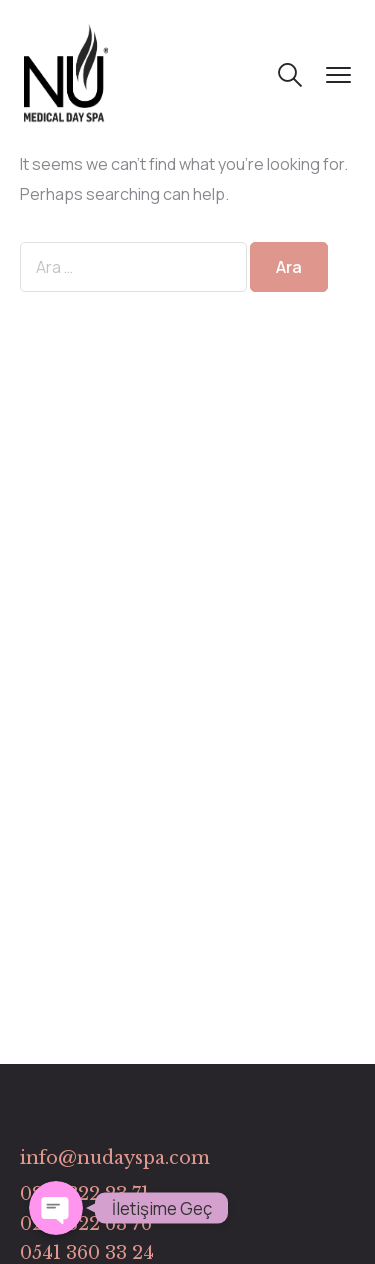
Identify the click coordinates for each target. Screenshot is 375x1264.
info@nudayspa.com (115, 1158)
